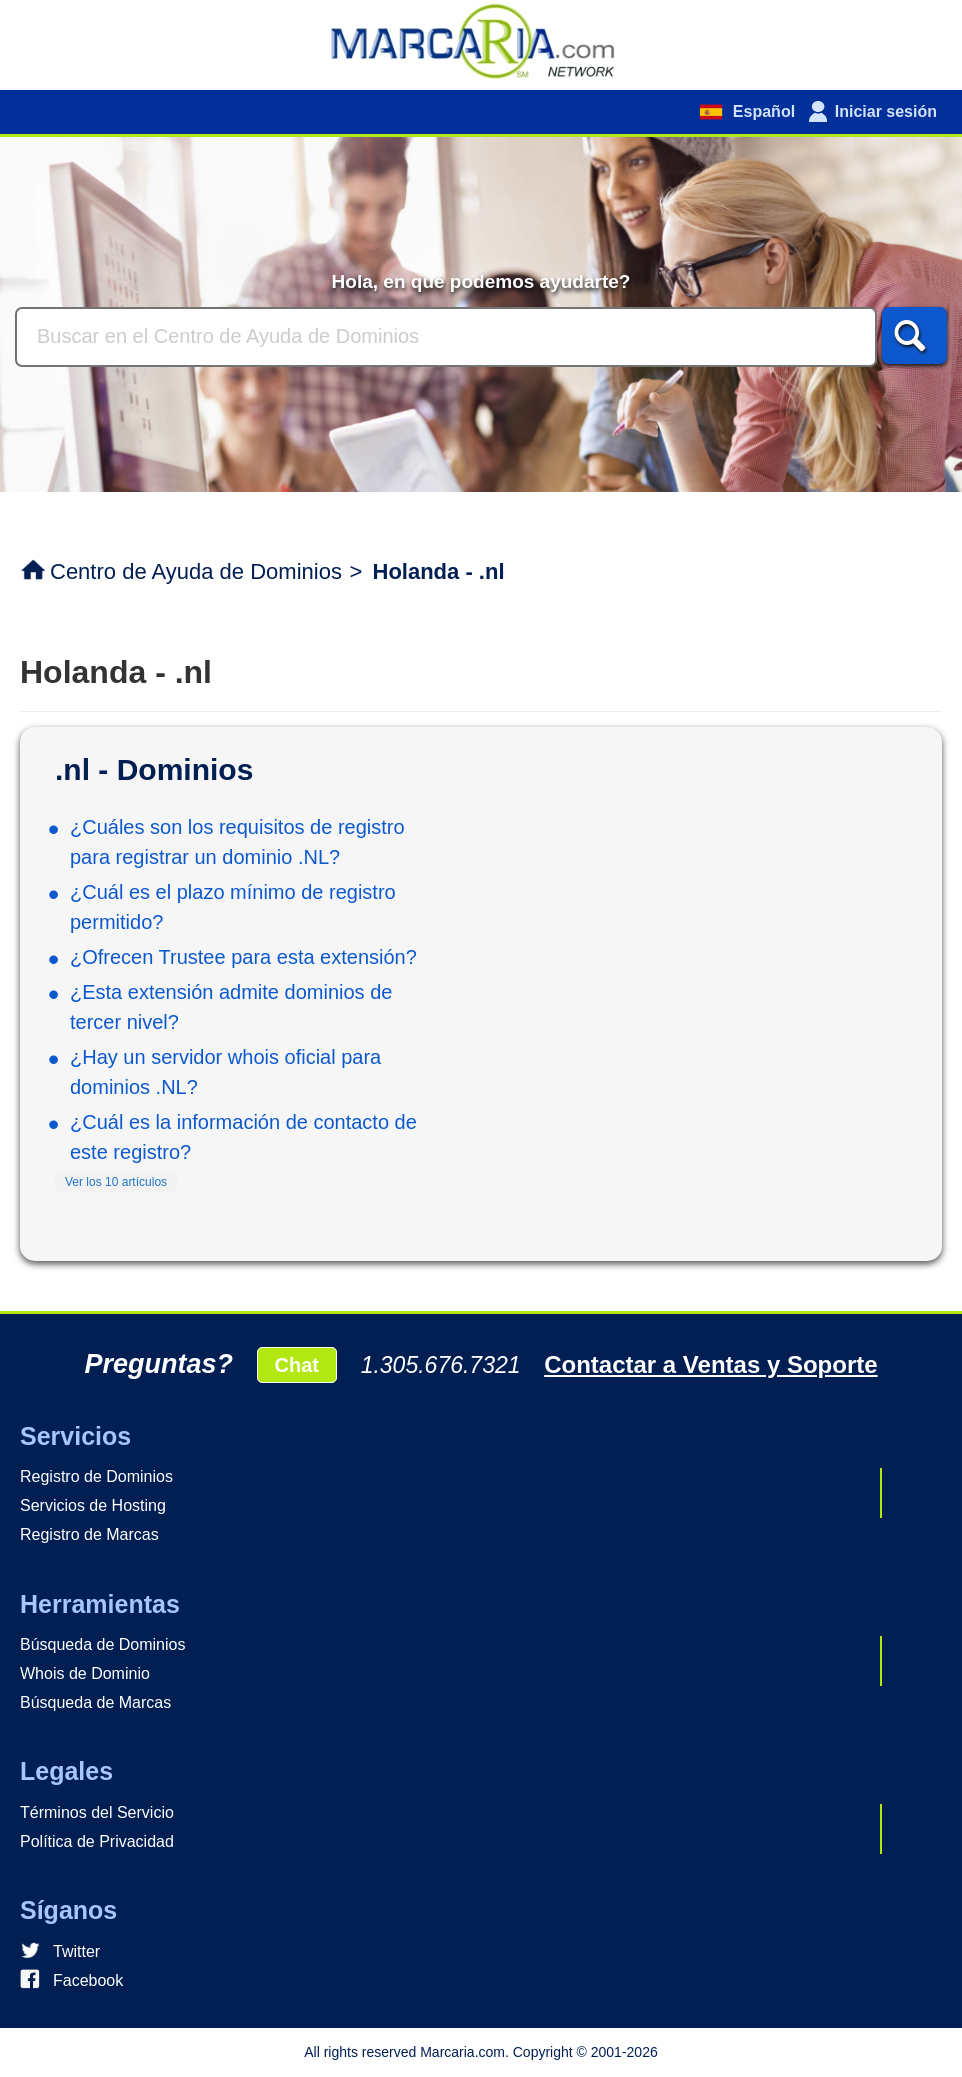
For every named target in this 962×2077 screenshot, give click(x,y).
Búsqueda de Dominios (102, 1644)
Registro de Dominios (96, 1476)
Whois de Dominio (85, 1673)
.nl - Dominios (154, 769)
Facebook (88, 1980)
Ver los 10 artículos (116, 1182)
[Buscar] (446, 337)
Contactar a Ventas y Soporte (710, 1364)
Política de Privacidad (97, 1841)
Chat (297, 1365)
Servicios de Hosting (93, 1505)
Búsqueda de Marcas (95, 1702)
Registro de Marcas (89, 1534)
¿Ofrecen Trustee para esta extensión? (243, 957)
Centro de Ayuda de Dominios (196, 571)
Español (761, 111)
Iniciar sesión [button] (886, 111)
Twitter (76, 1951)
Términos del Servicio (97, 1812)
